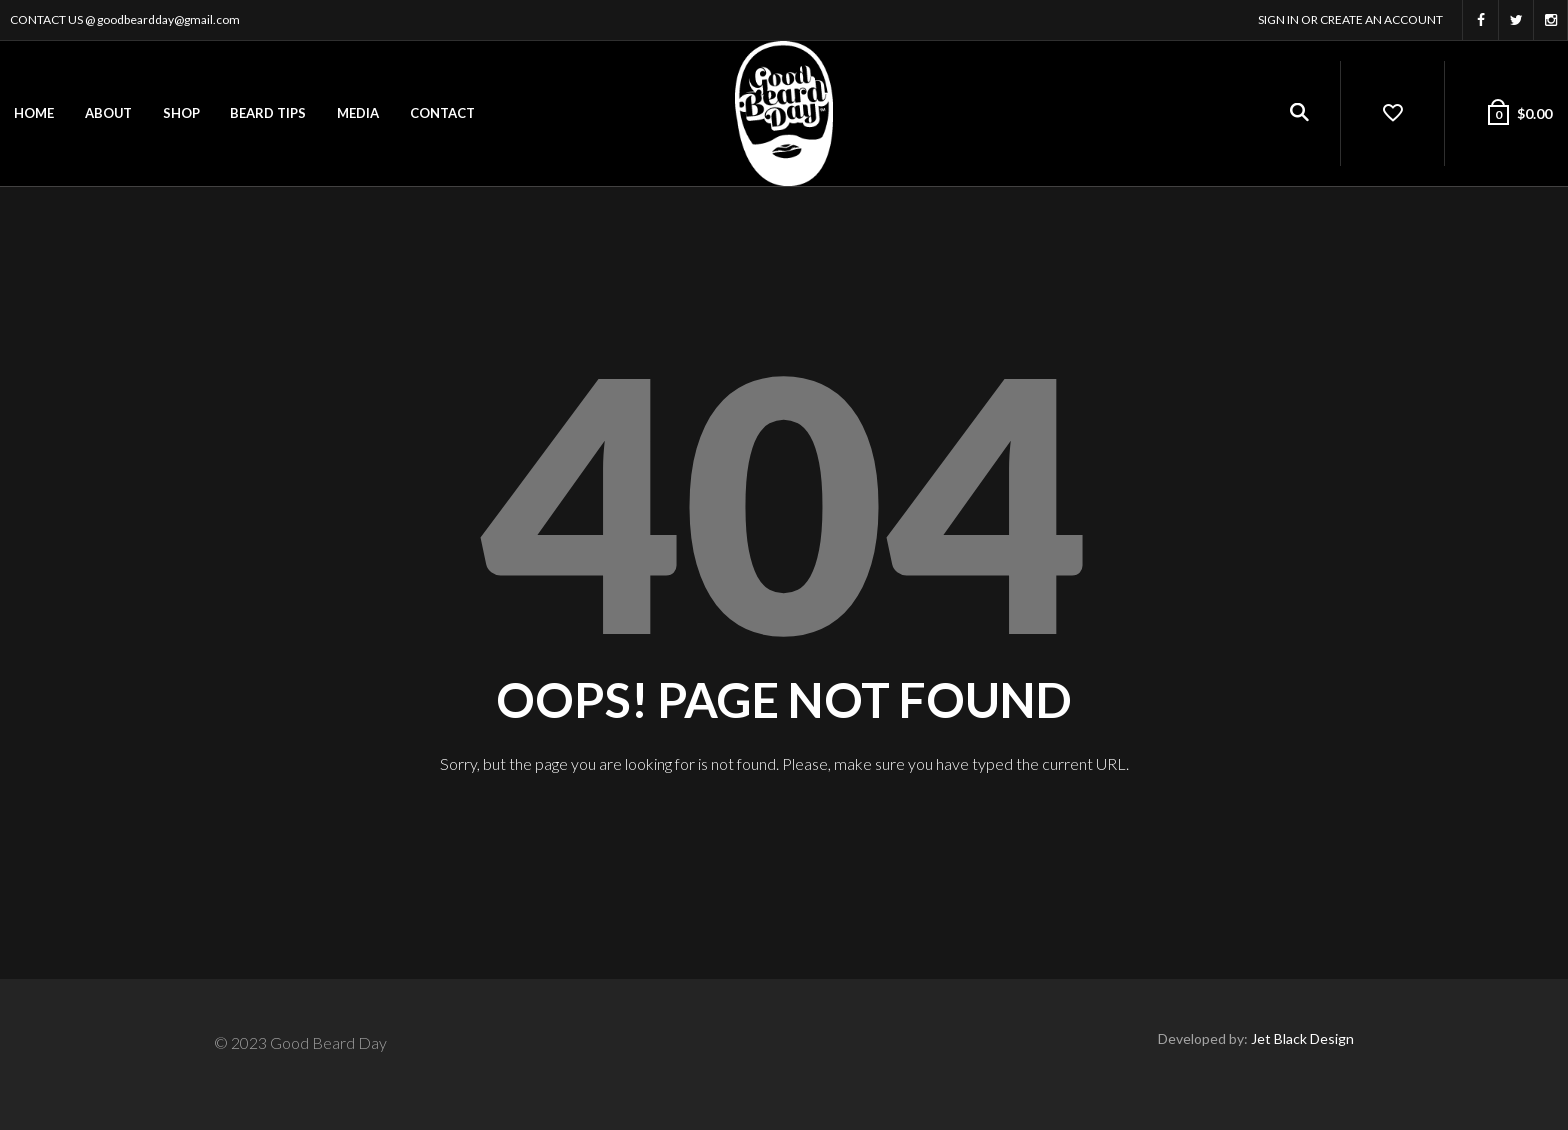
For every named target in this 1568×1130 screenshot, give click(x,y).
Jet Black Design (1302, 1038)
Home (34, 113)
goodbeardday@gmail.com (168, 19)
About (108, 113)
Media (358, 113)
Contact (442, 113)
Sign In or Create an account (1350, 19)
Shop (181, 113)
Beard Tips (268, 113)
